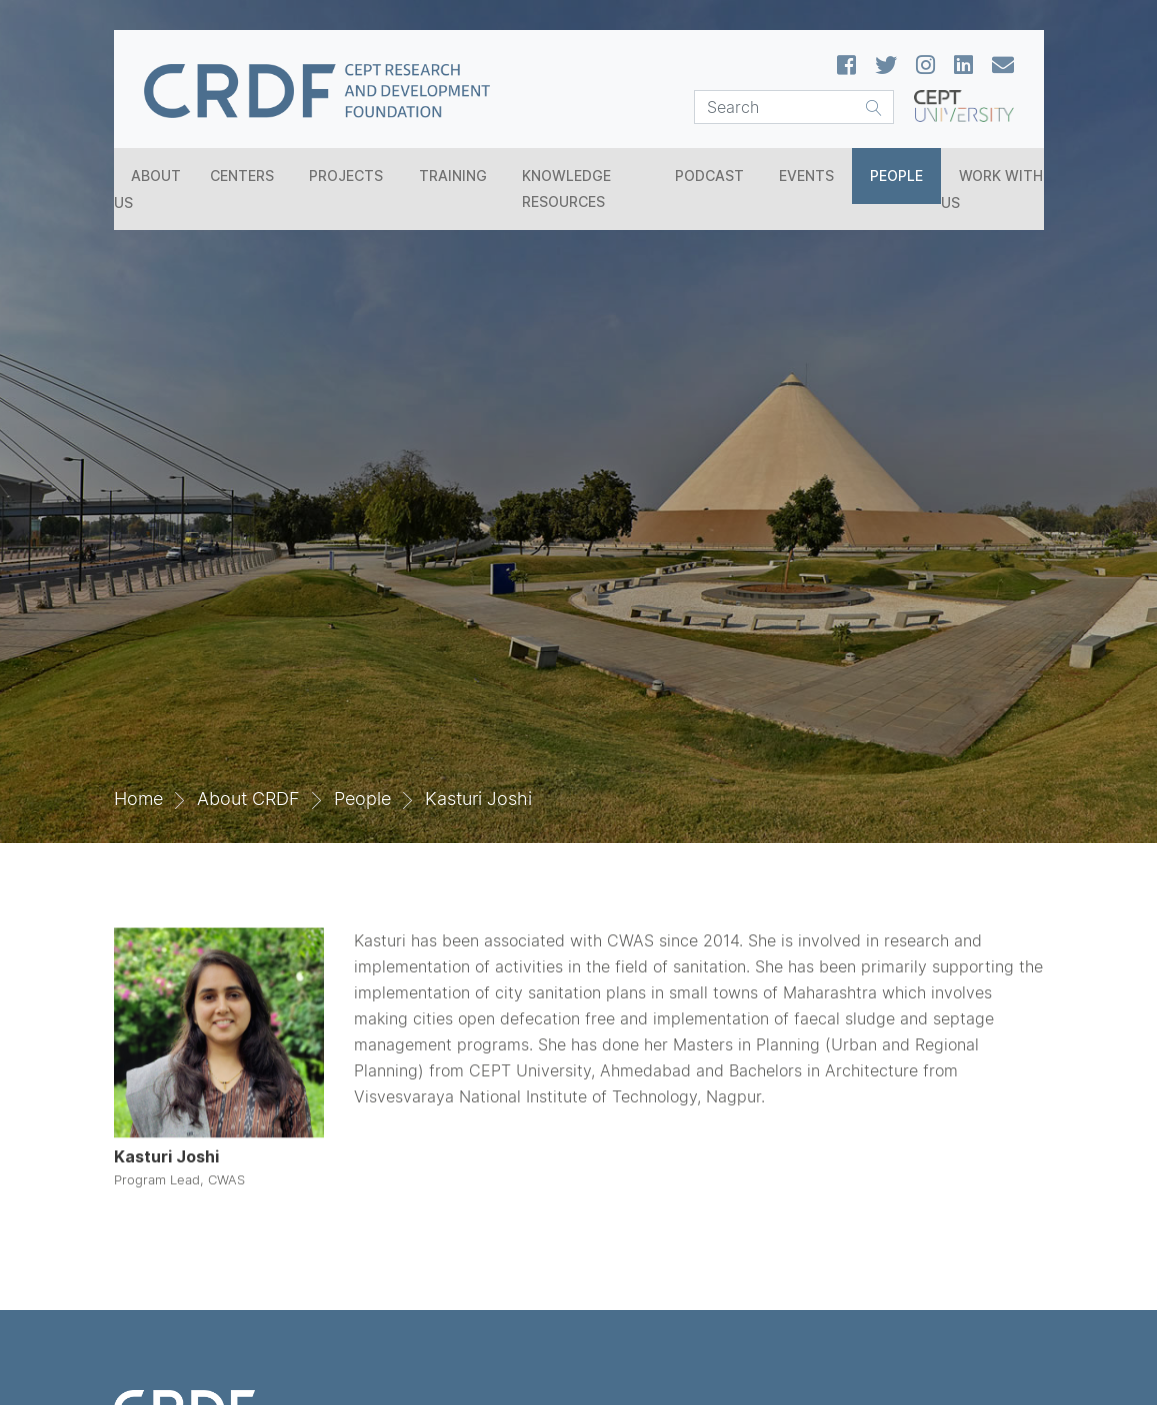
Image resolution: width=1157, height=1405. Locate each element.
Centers (242, 175)
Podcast (709, 175)
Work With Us (992, 189)
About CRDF (248, 798)
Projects (346, 175)
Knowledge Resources (566, 188)
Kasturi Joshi (478, 798)
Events (806, 175)
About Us (148, 189)
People (896, 175)
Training (453, 175)
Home (138, 798)
